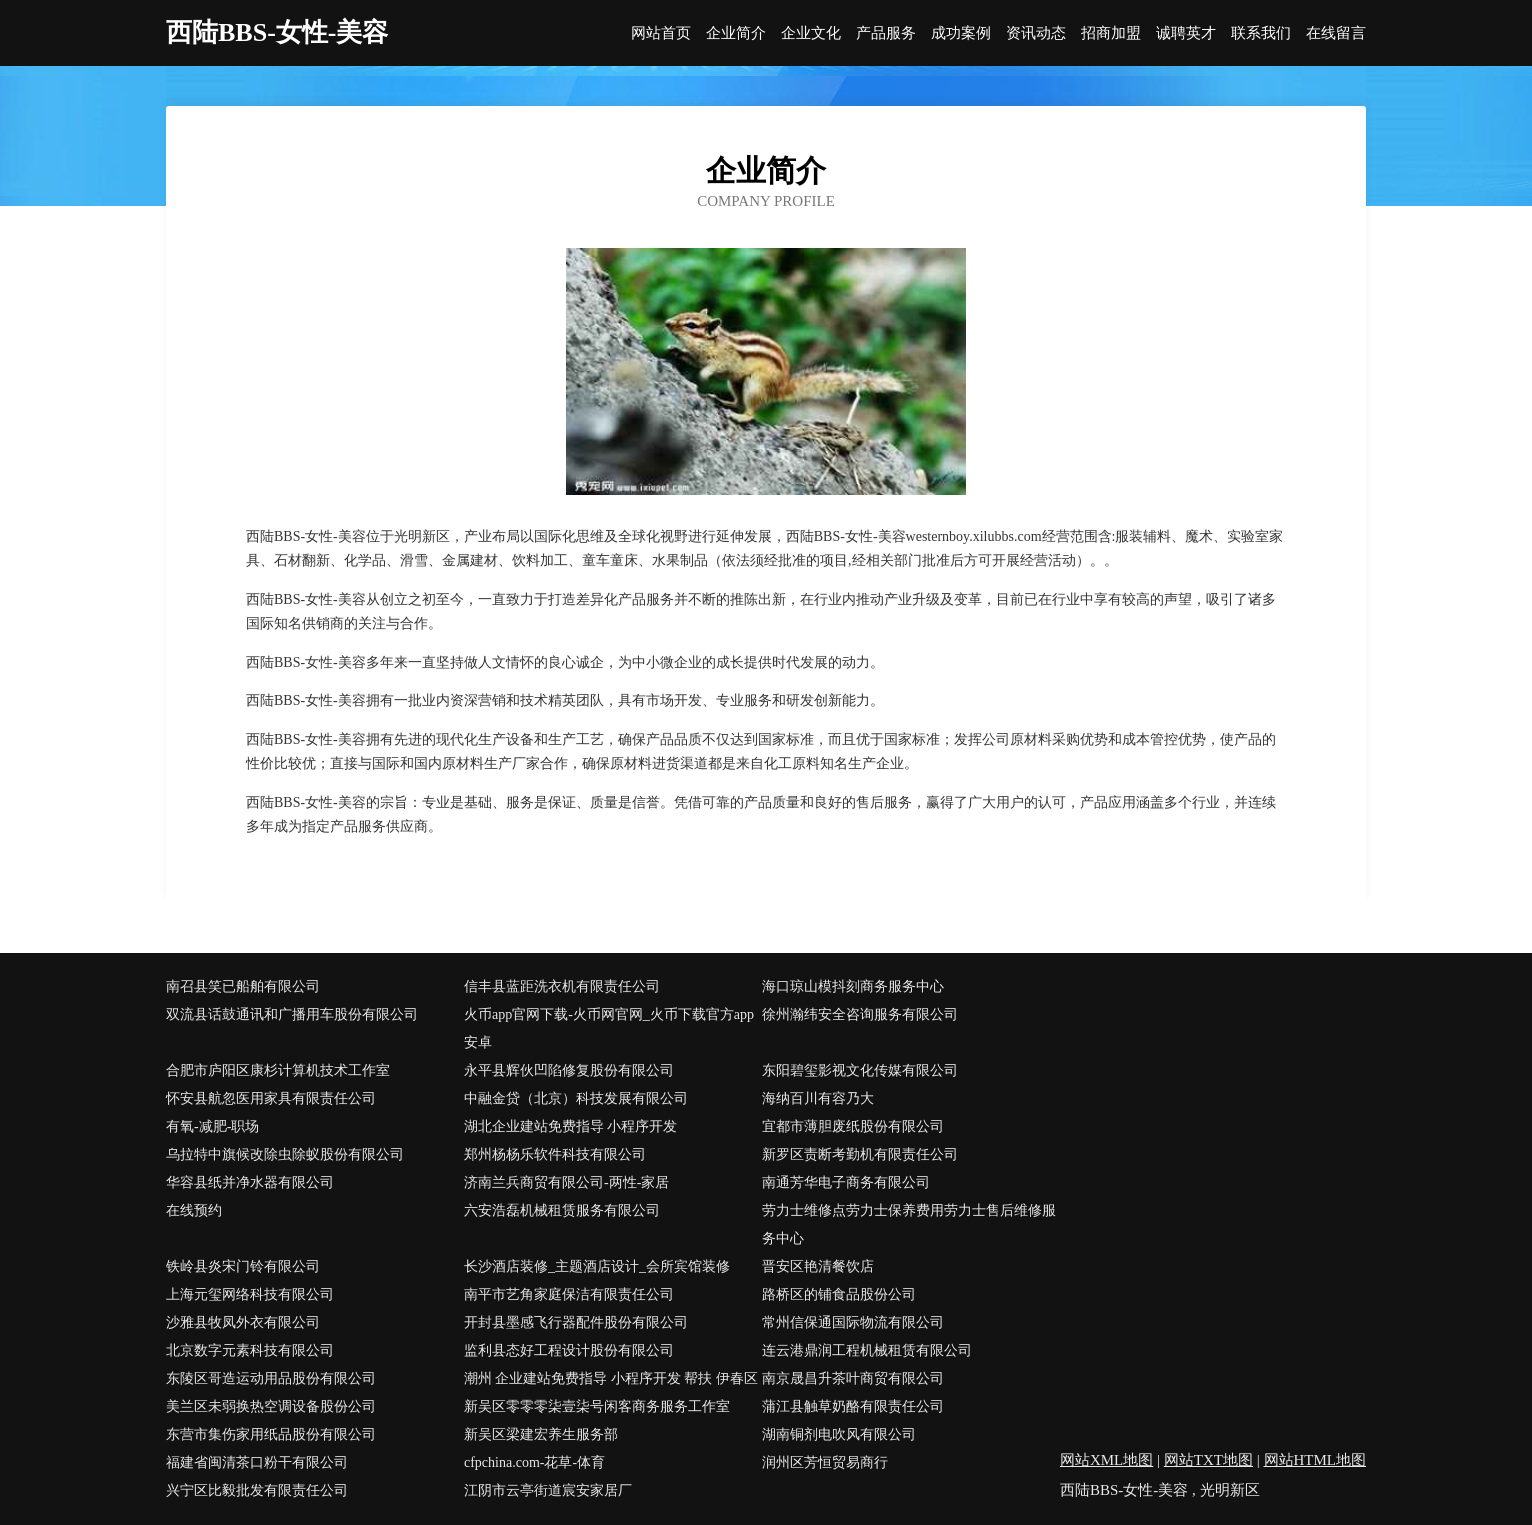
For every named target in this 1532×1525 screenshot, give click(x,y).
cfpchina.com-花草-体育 (534, 1462)
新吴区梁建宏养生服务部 (541, 1434)
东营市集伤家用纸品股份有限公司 (271, 1434)
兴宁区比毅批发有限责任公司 (257, 1490)
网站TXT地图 (1208, 1460)
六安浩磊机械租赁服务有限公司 (562, 1210)
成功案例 (961, 33)
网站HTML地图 (1315, 1460)
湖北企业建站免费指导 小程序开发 (571, 1126)
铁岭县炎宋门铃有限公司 (243, 1266)
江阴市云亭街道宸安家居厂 (548, 1490)
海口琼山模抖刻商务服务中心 (853, 986)
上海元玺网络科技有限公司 (250, 1294)
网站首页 (661, 33)
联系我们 (1261, 33)
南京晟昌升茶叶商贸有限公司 (853, 1378)
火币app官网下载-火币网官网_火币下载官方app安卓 (609, 1028)
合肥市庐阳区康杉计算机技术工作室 (278, 1070)
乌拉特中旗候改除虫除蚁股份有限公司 (285, 1154)
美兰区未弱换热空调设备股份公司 (271, 1406)
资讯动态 (1036, 33)
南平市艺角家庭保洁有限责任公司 (569, 1294)
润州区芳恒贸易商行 (825, 1462)
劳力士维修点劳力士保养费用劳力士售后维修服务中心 (909, 1224)
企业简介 (736, 33)
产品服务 (886, 33)
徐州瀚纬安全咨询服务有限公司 (860, 1014)
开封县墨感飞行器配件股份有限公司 (576, 1322)
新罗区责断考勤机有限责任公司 (860, 1154)
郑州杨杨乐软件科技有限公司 (555, 1154)
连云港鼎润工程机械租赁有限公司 (867, 1350)
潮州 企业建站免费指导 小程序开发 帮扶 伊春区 (611, 1378)
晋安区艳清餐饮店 (818, 1266)
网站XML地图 (1106, 1460)
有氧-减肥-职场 (212, 1126)
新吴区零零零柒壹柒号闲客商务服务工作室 (597, 1406)
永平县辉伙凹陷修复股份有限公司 (569, 1070)
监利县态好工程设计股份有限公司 (569, 1350)
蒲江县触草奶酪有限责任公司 (853, 1406)
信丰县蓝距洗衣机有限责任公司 (562, 986)
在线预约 (194, 1210)
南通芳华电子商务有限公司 (846, 1182)
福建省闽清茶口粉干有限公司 (257, 1462)
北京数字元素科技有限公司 (250, 1350)
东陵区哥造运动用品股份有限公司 (271, 1378)
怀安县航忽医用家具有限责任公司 (271, 1098)
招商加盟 (1111, 33)
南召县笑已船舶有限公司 (243, 986)
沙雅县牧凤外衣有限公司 (243, 1322)
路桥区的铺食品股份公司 (839, 1294)
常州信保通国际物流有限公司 (853, 1322)
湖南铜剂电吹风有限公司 (839, 1434)
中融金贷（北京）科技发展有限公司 (576, 1098)
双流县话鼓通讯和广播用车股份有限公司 (292, 1014)
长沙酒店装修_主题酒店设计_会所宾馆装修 (597, 1266)
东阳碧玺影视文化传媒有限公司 (860, 1070)
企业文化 (811, 33)
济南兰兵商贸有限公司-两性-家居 (566, 1182)
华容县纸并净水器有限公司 (250, 1182)
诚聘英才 (1186, 33)
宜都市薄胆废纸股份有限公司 (853, 1126)
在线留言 (1336, 33)
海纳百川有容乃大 (818, 1098)
